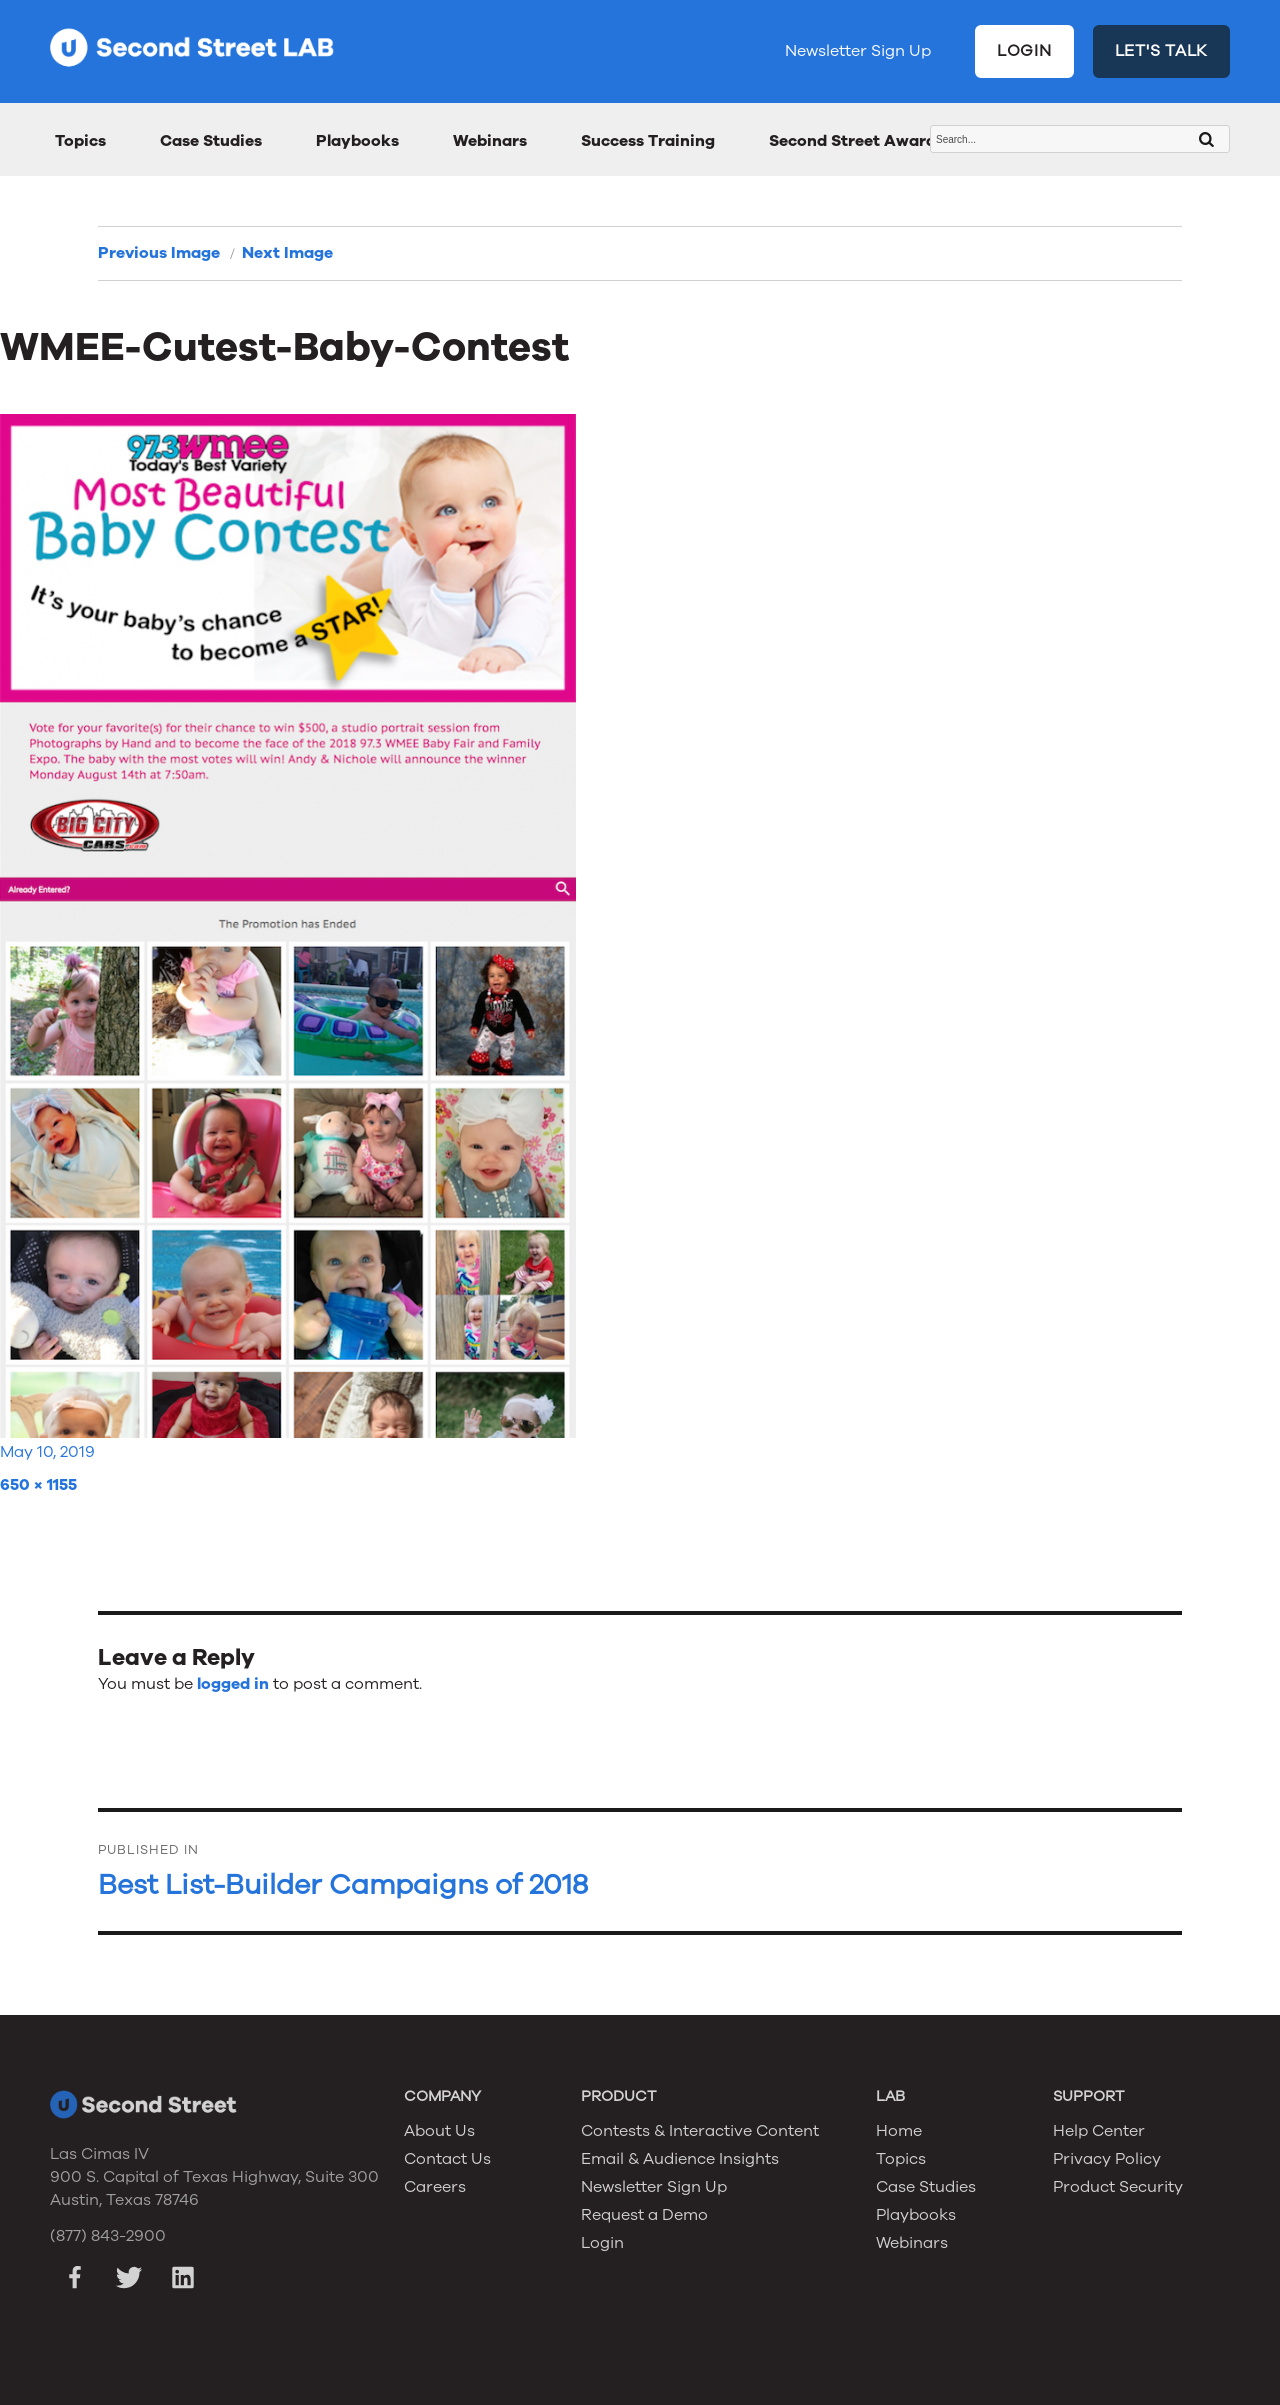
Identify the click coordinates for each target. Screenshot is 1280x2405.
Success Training (648, 141)
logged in (233, 1684)
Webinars (490, 141)
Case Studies (211, 141)
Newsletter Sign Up (858, 51)
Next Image (287, 253)
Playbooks (357, 141)
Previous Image (159, 253)
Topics (80, 141)
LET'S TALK (1162, 51)
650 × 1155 (38, 1485)
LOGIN (1024, 51)
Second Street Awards (856, 141)
